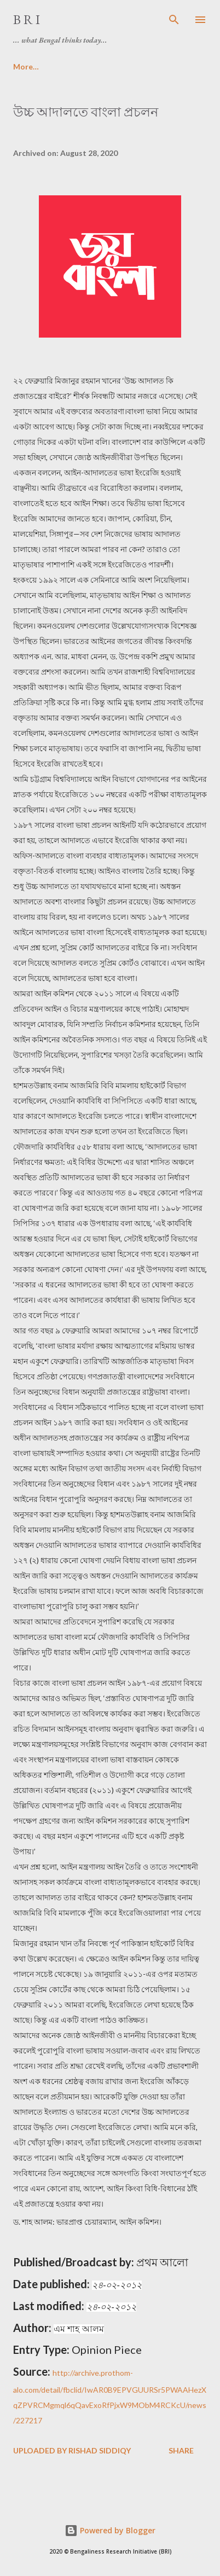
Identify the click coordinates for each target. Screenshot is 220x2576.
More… (156, 66)
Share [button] (181, 2450)
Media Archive (89, 66)
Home (24, 66)
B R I (26, 19)
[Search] (174, 19)
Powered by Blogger (110, 2530)
